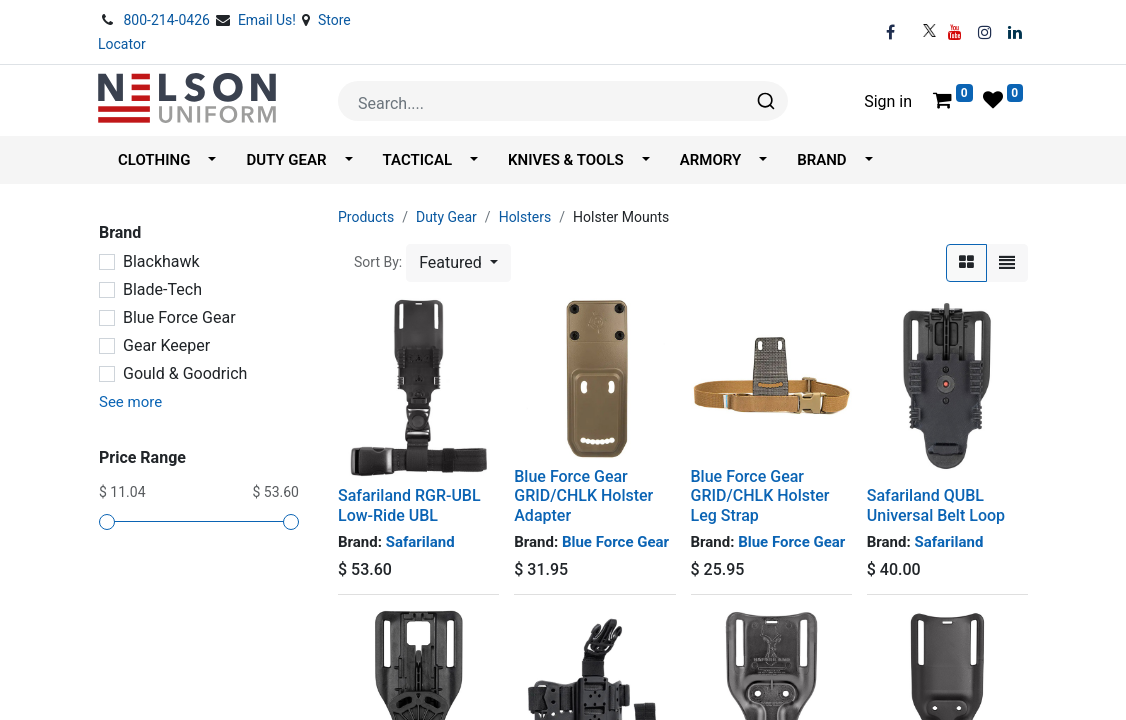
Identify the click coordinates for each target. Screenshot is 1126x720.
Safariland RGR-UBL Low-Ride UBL (409, 505)
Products (366, 217)
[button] (458, 263)
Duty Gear (446, 217)
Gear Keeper (166, 345)
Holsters (525, 217)
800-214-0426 (168, 20)
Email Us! (269, 20)
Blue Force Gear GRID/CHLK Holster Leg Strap (760, 495)
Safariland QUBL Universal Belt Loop (936, 505)
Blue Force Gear (179, 317)
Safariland (420, 542)
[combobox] (563, 101)
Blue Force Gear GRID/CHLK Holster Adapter (583, 495)
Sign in (888, 101)
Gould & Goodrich (185, 373)
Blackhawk (161, 261)
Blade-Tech (162, 289)
